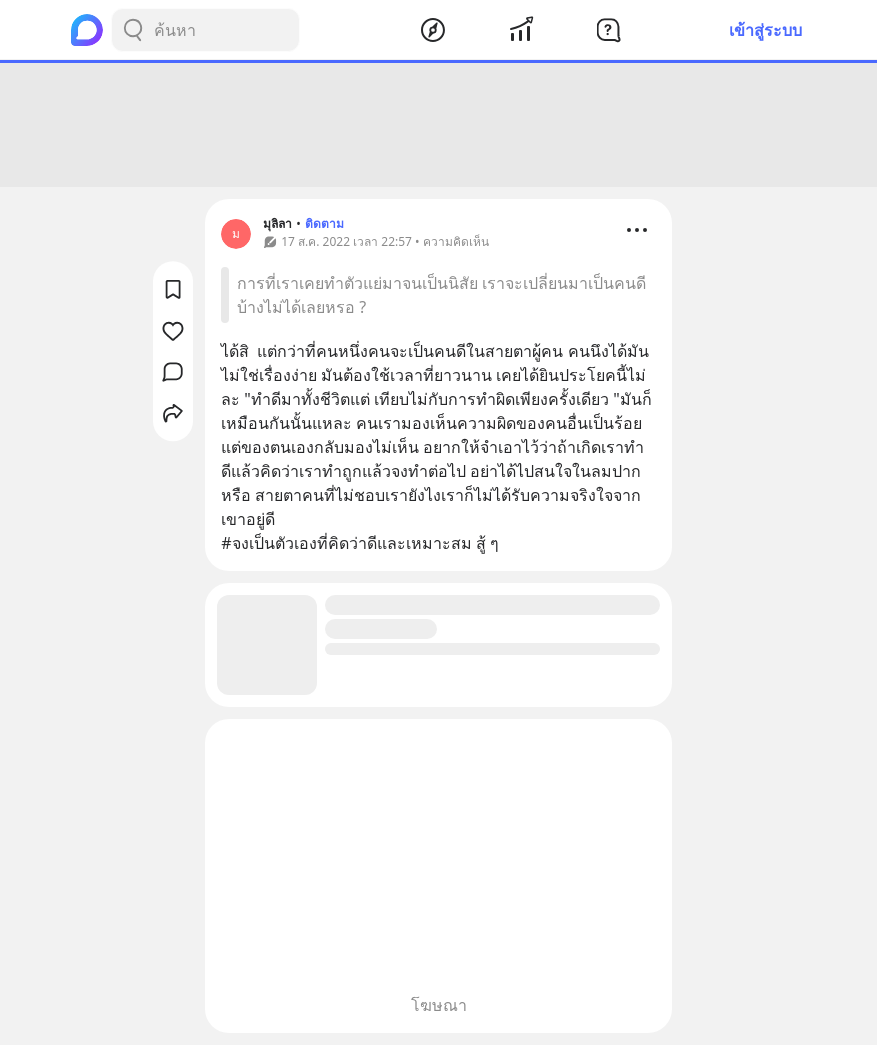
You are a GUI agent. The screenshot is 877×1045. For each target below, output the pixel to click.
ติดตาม (324, 223)
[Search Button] (133, 30)
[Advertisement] (439, 125)
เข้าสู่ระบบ (765, 30)
